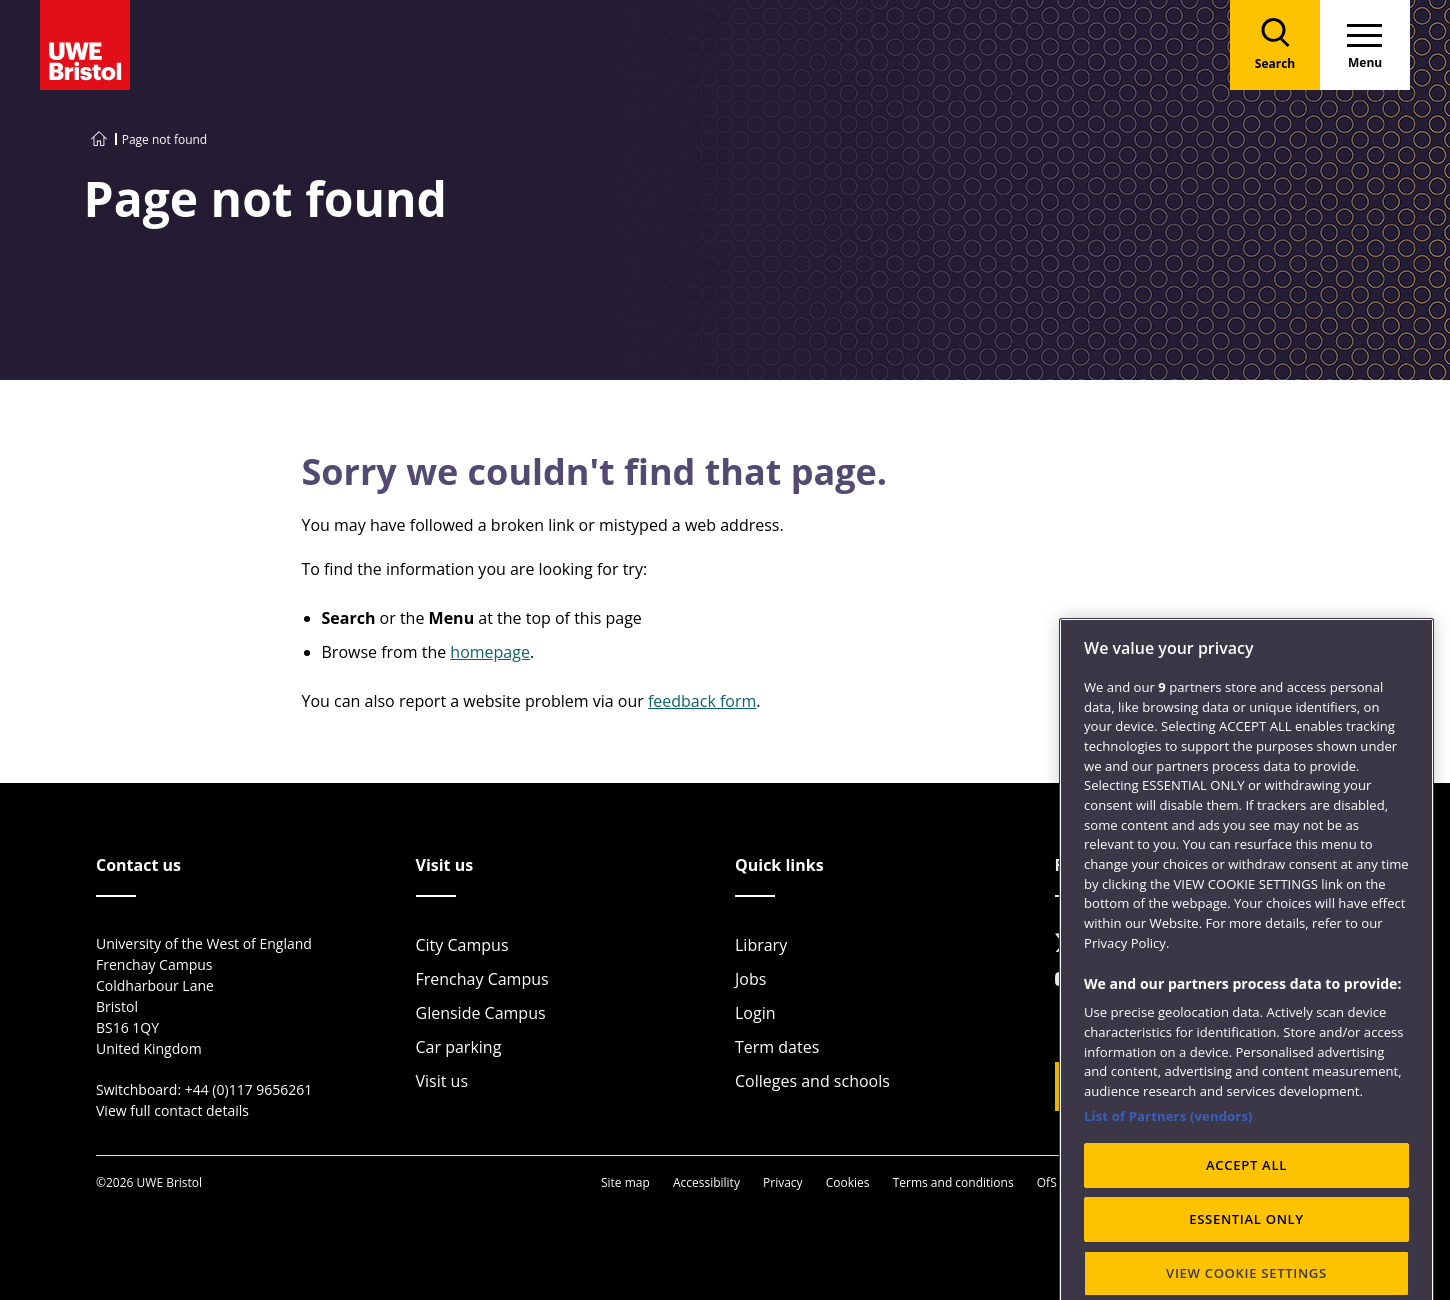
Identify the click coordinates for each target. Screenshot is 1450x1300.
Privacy (783, 1182)
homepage (490, 652)
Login (755, 1013)
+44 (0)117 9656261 (249, 1089)
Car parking (459, 1047)
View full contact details (172, 1110)
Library (761, 945)
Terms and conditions (953, 1182)
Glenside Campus (481, 1013)
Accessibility (706, 1182)
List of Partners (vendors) (1168, 1209)
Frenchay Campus (482, 979)
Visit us (442, 1081)
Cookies (848, 1182)
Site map (625, 1182)
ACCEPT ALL (1246, 1259)
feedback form (702, 701)
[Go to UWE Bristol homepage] (99, 139)
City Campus (462, 945)
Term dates (777, 1047)
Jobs (750, 979)
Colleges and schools (812, 1081)
